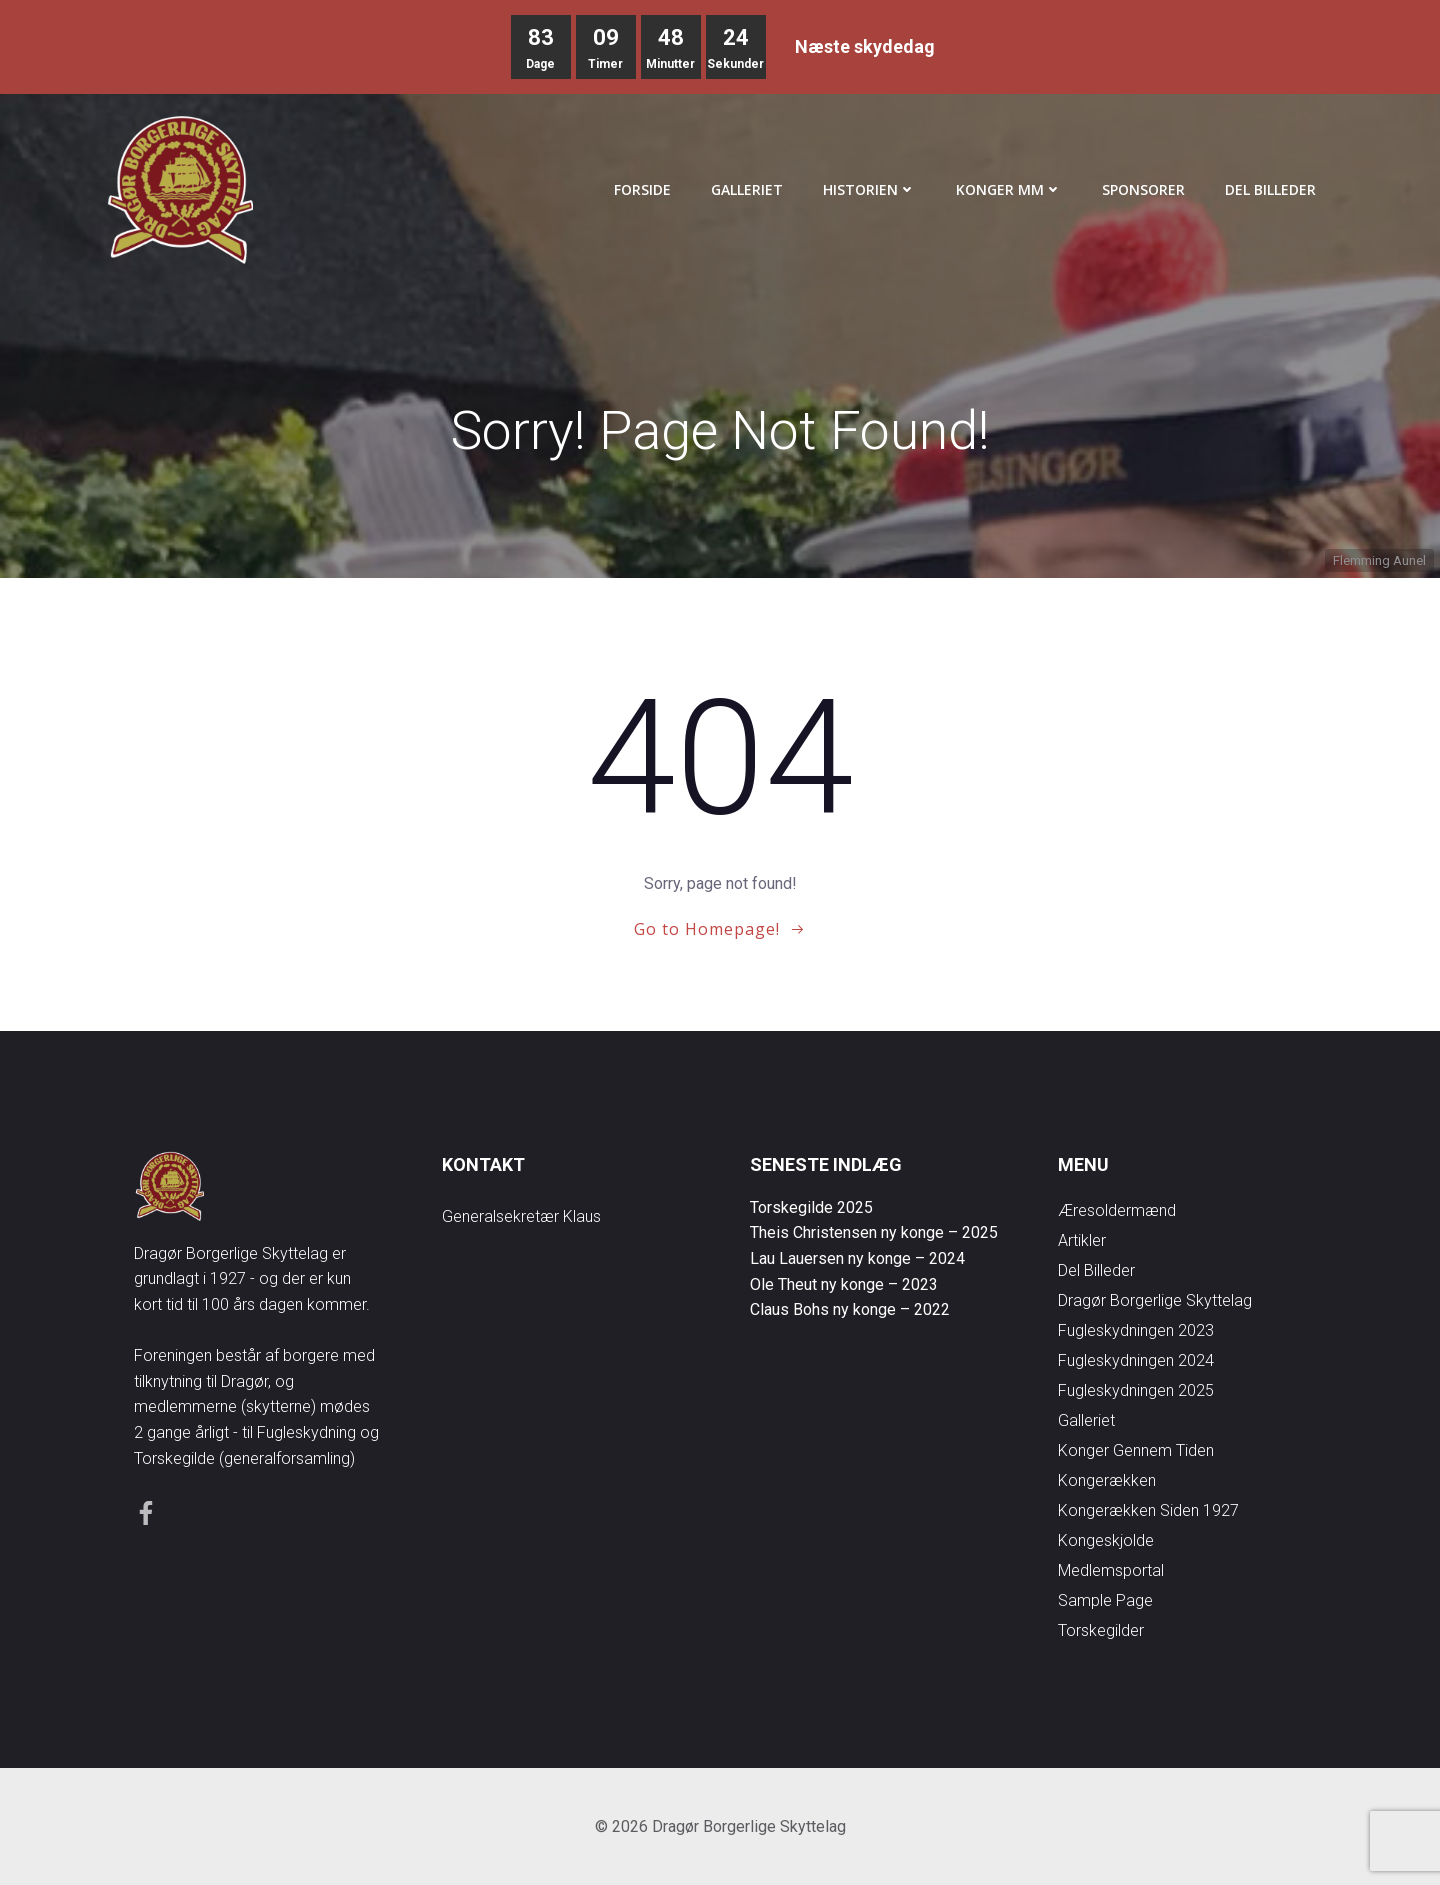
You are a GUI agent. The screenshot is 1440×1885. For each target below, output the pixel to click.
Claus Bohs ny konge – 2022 (850, 1309)
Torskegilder (1101, 1630)
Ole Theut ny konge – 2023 (844, 1284)
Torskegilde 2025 (811, 1207)
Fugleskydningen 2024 (1136, 1360)
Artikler (1082, 1240)
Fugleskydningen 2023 (1136, 1330)
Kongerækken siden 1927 (1148, 1510)
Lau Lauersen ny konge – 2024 (857, 1258)
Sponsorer (1143, 189)
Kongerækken (1107, 1480)
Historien (869, 189)
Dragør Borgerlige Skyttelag (1155, 1300)
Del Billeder (1270, 189)
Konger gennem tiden (1136, 1450)
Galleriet (747, 189)
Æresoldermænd (1117, 1210)
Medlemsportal (1111, 1570)
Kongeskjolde (1106, 1540)
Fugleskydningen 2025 (1136, 1390)
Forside (642, 189)
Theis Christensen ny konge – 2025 (874, 1232)
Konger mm (1009, 189)
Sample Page (1105, 1600)
